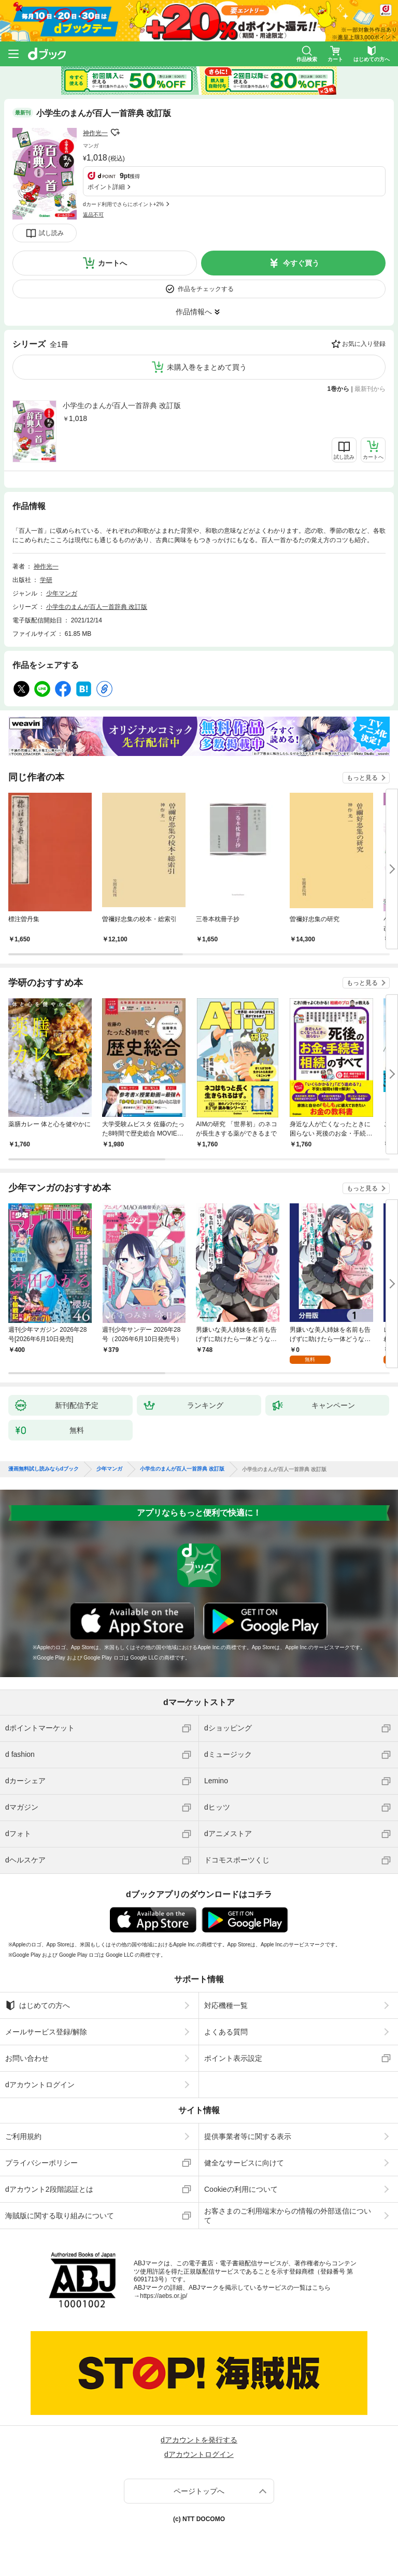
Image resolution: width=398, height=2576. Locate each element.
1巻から (339, 389)
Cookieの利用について (241, 2189)
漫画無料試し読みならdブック (43, 1469)
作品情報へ (194, 312)
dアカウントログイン (40, 2084)
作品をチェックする (206, 289)
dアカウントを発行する (199, 2440)
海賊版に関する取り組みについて (59, 2215)
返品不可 (93, 214)
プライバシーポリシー (41, 2163)
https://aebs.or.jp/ (163, 2296)
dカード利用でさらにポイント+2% (123, 204)
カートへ (112, 263)
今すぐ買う (301, 263)
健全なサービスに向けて (244, 2163)
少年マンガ (61, 593)
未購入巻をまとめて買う (207, 367)
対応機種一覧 (226, 2005)
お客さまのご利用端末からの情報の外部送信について (287, 2215)
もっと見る (362, 777)
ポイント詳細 (106, 187)
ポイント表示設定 (233, 2058)
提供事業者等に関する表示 (247, 2136)
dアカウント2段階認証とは (49, 2189)
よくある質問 (226, 2032)
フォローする (115, 132)
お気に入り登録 (364, 343)
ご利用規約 (23, 2136)
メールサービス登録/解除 (46, 2032)
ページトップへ (199, 2491)
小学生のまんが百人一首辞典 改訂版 (122, 405)
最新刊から (370, 389)
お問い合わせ (27, 2058)
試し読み (51, 233)
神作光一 (95, 133)
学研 (46, 580)
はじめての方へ (37, 2005)
